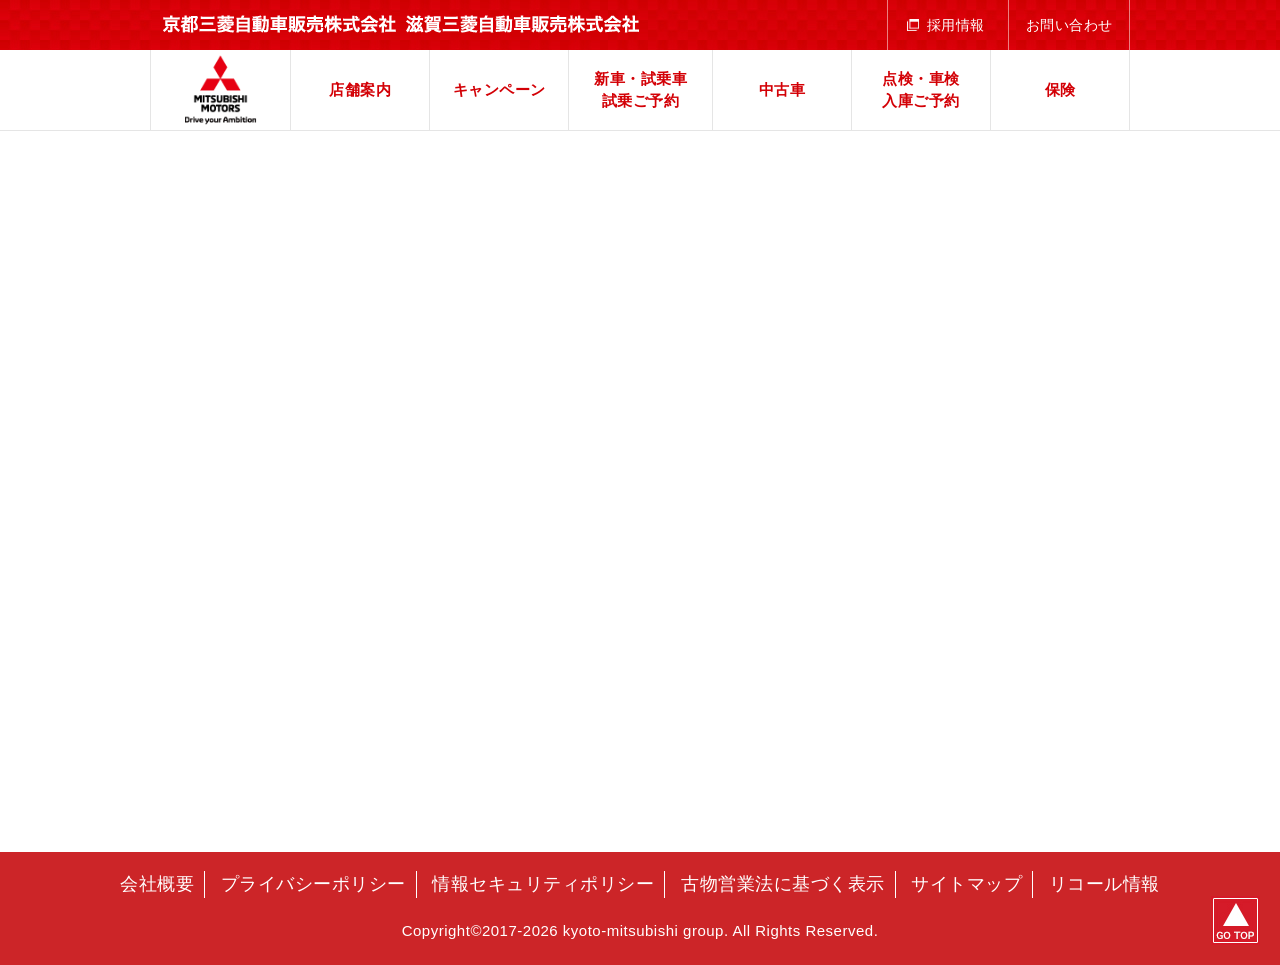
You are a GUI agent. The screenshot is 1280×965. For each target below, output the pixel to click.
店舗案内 (360, 89)
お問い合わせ (1069, 25)
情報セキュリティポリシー (543, 884)
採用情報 (956, 25)
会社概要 (157, 884)
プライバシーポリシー (313, 884)
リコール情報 (1104, 884)
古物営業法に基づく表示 (783, 884)
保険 (1060, 89)
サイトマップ (966, 884)
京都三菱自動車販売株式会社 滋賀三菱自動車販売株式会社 (220, 90)
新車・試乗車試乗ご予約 (640, 90)
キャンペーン (499, 89)
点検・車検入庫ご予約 (921, 90)
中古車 (782, 89)
